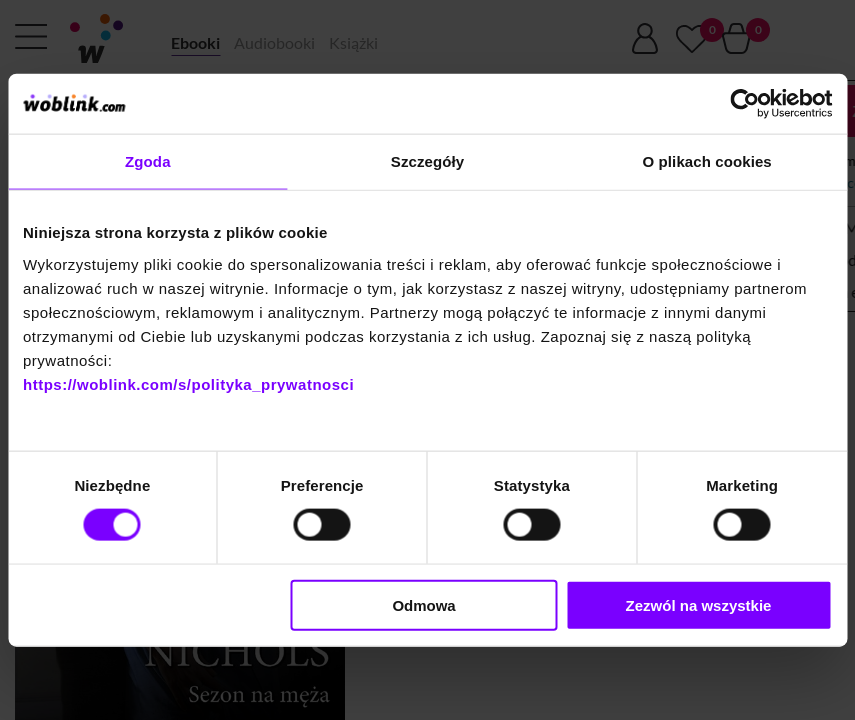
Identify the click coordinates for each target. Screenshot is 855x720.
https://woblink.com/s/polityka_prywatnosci (188, 383)
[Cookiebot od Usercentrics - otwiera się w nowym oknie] (744, 104)
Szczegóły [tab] (427, 161)
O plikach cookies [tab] (707, 161)
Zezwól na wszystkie (699, 604)
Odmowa (423, 604)
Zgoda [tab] (148, 161)
